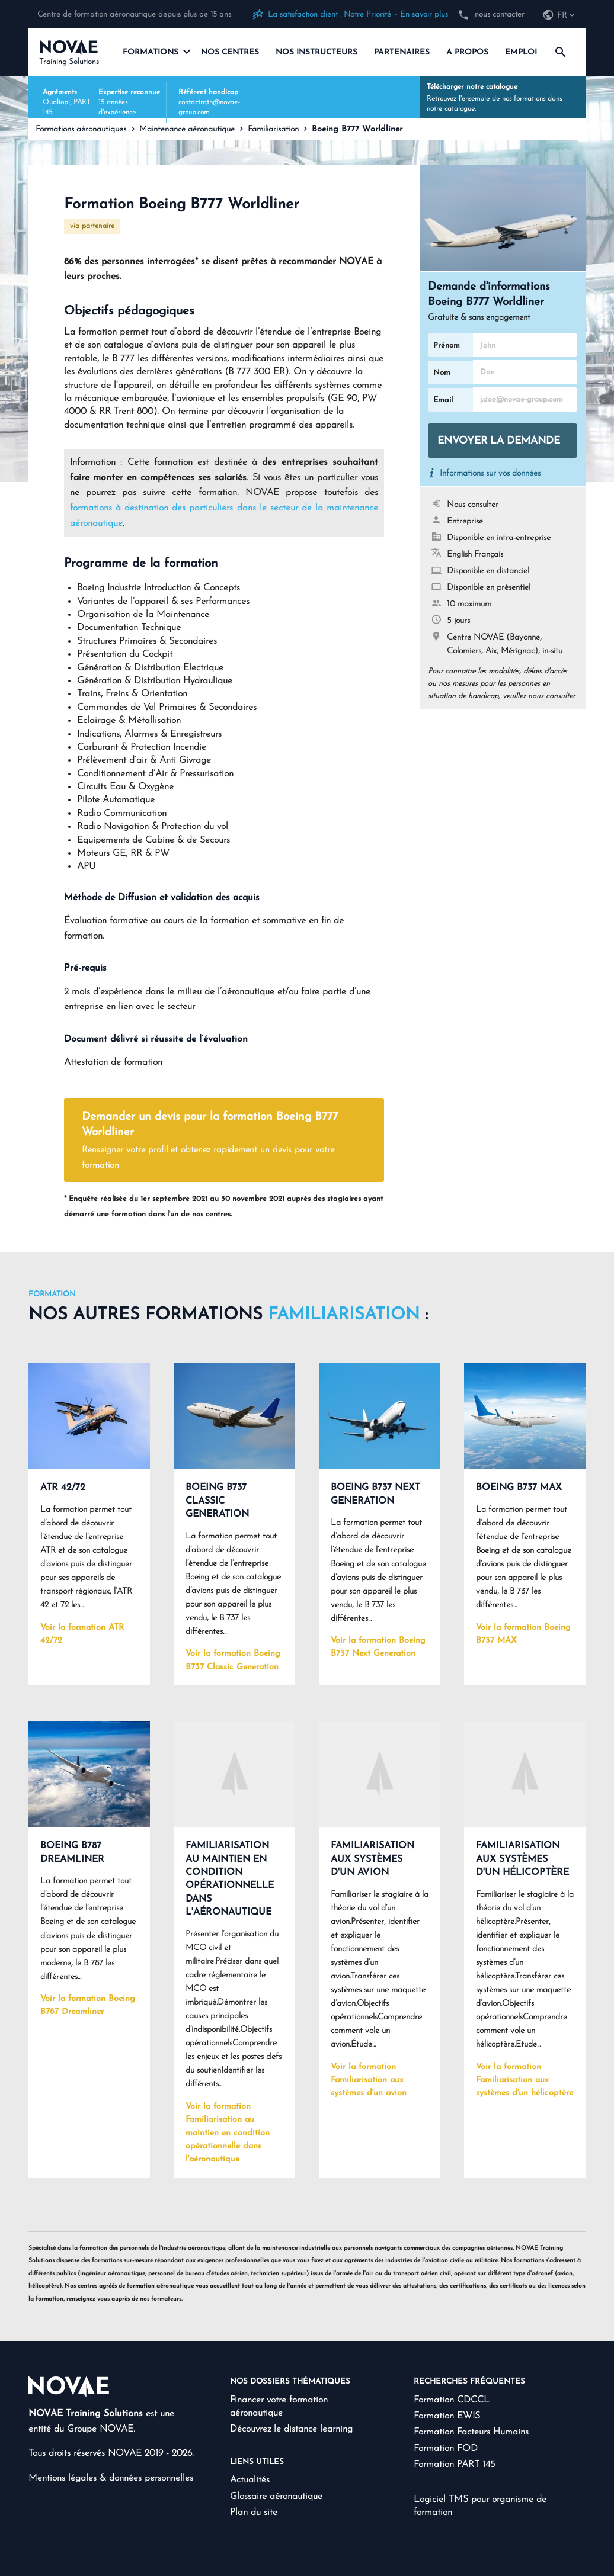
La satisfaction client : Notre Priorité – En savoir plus (358, 14)
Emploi (521, 52)
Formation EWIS (447, 2416)
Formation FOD (446, 2448)
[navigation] (559, 15)
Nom (441, 373)
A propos (467, 52)
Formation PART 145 (454, 2464)
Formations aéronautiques (81, 129)
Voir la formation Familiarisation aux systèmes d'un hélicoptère (524, 2080)
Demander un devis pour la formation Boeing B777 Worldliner (215, 1142)
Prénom (446, 345)
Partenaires (402, 52)
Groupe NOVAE (100, 2429)
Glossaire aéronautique (276, 2496)
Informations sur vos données (490, 473)
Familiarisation (273, 129)
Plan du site (253, 2512)
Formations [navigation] (156, 51)
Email (443, 400)
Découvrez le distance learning (291, 2429)
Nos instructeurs (316, 52)
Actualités (250, 2480)
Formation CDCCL (452, 2400)
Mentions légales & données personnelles (110, 2478)
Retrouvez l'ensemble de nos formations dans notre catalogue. (502, 97)
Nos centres (230, 52)
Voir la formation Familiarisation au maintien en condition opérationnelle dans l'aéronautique (228, 2133)
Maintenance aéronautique (187, 129)
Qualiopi (56, 102)
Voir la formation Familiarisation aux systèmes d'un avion (369, 2080)
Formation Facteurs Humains (471, 2432)
